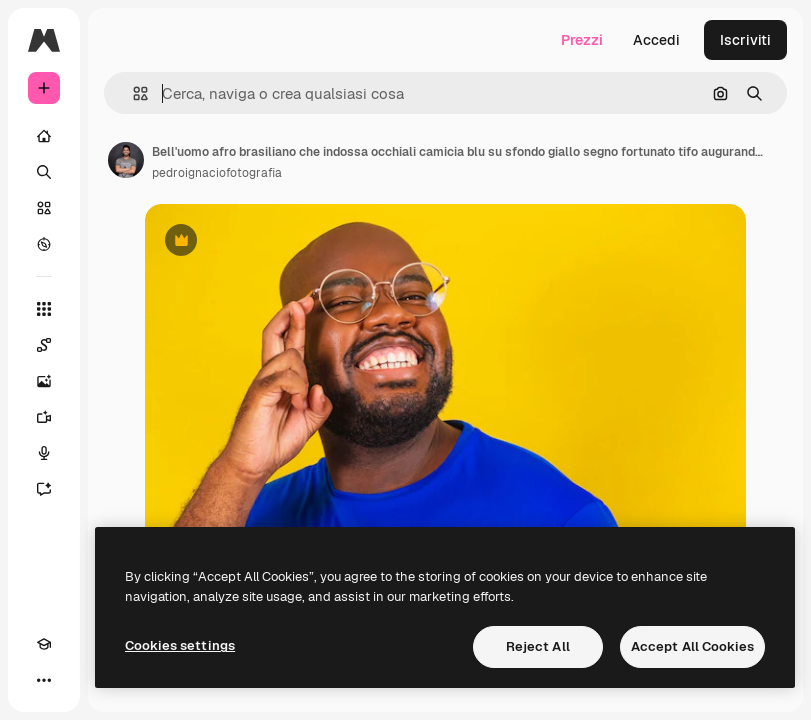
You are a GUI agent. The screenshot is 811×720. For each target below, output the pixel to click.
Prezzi (582, 40)
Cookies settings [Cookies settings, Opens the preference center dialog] (180, 645)
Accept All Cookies (692, 646)
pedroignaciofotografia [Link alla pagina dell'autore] (217, 173)
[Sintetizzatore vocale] (44, 453)
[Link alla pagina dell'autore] (126, 160)
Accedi (656, 40)
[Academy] (44, 644)
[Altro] (44, 680)
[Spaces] (44, 345)
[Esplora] (44, 244)
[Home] (44, 136)
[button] (132, 93)
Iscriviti (745, 40)
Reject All (538, 646)
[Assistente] (44, 489)
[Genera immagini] (44, 381)
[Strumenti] (44, 309)
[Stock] (44, 208)
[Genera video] (44, 417)
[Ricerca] (44, 172)
